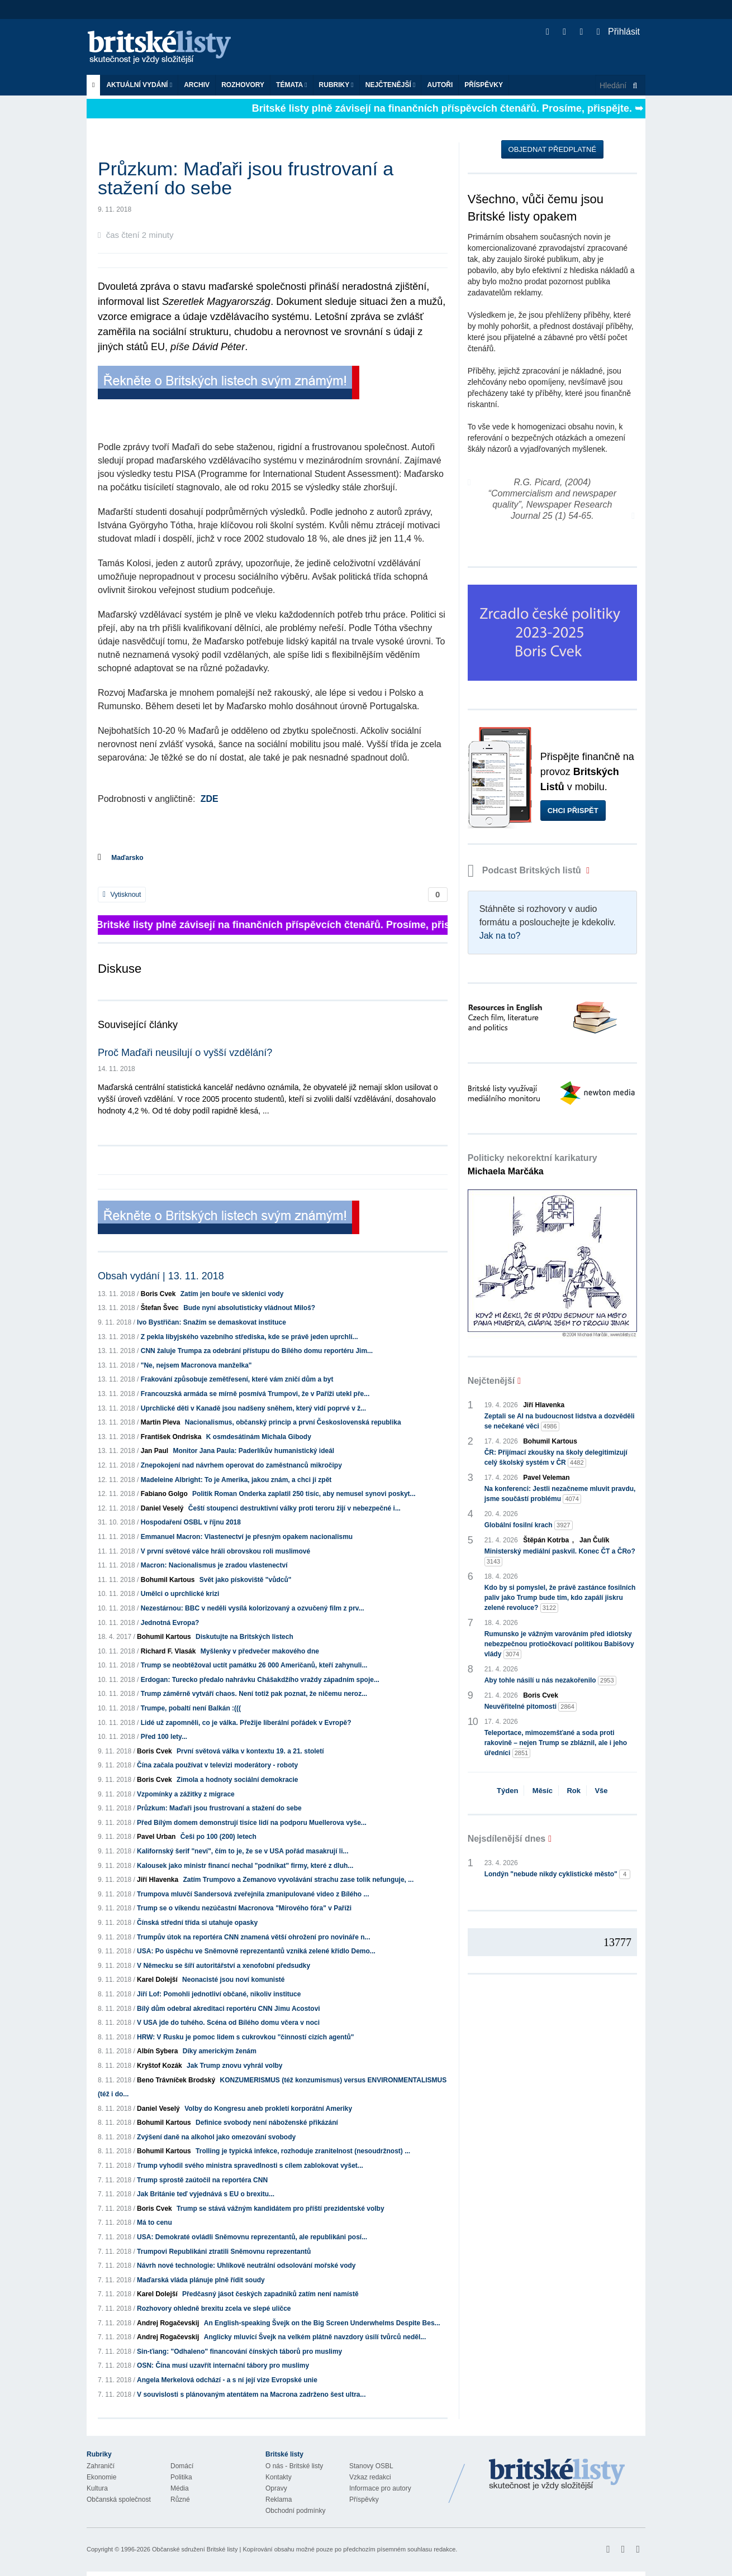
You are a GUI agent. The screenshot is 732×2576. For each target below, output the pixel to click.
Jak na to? (500, 935)
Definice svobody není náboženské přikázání (267, 2122)
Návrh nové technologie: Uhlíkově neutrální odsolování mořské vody (246, 2265)
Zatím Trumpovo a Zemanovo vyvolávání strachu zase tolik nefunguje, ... (298, 1880)
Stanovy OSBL (371, 2466)
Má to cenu (154, 2222)
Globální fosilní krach (528, 1525)
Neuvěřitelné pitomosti (530, 1707)
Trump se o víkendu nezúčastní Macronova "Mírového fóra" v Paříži (244, 1908)
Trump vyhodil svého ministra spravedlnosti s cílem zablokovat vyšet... (250, 2165)
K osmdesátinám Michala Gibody (258, 1437)
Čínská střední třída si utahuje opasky (197, 1923)
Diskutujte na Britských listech (244, 1637)
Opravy (276, 2488)
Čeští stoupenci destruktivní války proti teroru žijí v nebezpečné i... (294, 1508)
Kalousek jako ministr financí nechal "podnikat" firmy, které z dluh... (245, 1866)
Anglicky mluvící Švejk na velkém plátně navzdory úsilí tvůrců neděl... (315, 2337)
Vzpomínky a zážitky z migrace (186, 1794)
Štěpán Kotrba (546, 1540)
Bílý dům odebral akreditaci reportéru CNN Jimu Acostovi (228, 2009)
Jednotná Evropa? (170, 1623)
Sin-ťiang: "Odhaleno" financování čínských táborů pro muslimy (239, 2351)
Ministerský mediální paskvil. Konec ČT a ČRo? (559, 1556)
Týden (507, 1790)
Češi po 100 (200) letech (218, 1837)
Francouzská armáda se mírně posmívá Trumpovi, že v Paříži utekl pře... (255, 1394)
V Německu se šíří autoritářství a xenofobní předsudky (223, 1966)
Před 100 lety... (164, 1737)
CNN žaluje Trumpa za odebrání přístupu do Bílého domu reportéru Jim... (257, 1351)
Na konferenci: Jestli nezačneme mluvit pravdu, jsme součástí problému (560, 1494)
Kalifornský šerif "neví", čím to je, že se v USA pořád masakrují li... (242, 1851)
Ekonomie (101, 2477)
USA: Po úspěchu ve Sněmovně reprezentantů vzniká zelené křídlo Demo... (256, 1951)
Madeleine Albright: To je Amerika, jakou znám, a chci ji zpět (236, 1480)
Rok (574, 1790)
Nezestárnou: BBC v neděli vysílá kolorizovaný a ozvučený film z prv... (252, 1608)
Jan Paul (154, 1451)
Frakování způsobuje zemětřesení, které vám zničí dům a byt (237, 1379)
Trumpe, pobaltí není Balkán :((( (191, 1708)
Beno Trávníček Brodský (176, 2080)
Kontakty (278, 2477)
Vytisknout (122, 895)
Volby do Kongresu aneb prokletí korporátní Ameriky (268, 2109)
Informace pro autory (380, 2488)
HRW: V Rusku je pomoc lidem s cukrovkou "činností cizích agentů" (245, 2037)
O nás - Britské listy (294, 2466)
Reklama (278, 2499)
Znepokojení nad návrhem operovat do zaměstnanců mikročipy (241, 1465)
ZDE (209, 799)
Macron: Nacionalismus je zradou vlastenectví (214, 1565)
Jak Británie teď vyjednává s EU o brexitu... (205, 2194)
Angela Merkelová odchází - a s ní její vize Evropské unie (227, 2380)
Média (179, 2488)
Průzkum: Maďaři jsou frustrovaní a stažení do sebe (219, 1808)
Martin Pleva (160, 1422)
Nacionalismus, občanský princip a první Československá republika (293, 1422)
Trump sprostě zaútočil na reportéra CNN (202, 2180)
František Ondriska (171, 1437)
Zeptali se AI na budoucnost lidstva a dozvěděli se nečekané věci (559, 1421)
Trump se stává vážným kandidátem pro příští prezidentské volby (280, 2208)
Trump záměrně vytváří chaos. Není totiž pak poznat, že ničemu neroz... (254, 1694)
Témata (291, 85)
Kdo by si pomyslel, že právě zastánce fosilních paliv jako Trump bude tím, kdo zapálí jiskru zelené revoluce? (560, 1598)
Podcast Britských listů (526, 870)
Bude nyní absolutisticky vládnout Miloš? (249, 1308)
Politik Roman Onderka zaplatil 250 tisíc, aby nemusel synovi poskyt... (303, 1494)
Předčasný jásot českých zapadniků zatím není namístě (270, 2294)
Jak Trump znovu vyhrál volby (234, 2066)
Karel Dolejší (157, 1980)
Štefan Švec (160, 1308)
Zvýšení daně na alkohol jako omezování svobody (216, 2137)
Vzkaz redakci (370, 2477)
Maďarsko (127, 858)
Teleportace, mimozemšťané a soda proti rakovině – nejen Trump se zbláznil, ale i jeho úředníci (555, 1743)
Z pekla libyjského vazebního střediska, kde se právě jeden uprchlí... (249, 1337)
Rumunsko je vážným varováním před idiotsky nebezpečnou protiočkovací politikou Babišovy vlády (559, 1644)
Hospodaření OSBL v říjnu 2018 (191, 1522)
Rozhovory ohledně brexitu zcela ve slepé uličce (214, 2308)
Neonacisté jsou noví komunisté (233, 1980)
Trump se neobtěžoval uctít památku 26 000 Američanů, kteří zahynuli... (254, 1665)
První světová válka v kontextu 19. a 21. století (250, 1751)
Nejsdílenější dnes (507, 1838)
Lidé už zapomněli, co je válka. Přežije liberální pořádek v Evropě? (246, 1723)
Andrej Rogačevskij (168, 2323)
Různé (180, 2499)
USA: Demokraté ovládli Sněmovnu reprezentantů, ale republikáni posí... (252, 2237)
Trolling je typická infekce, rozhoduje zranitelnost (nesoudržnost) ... (303, 2151)
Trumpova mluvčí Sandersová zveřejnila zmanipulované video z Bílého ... (253, 1894)
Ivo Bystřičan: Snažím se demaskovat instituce (211, 1322)
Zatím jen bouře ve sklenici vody (232, 1294)
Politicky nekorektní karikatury (532, 1164)
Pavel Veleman (546, 1477)
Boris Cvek (158, 1294)
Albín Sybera (157, 2051)
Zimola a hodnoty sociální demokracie (237, 1780)
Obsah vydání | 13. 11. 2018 (161, 1276)
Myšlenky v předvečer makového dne (260, 1651)
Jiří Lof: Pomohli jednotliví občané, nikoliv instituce (219, 1994)
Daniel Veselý (162, 1508)
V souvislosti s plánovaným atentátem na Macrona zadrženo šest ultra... (251, 2394)
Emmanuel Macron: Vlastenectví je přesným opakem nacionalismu (247, 1537)
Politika (181, 2477)
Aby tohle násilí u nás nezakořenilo (550, 1680)
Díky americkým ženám (219, 2051)
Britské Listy (557, 2475)
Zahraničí (101, 2466)
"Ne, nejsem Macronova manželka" (196, 1365)
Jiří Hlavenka (157, 1880)
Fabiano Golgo (164, 1494)
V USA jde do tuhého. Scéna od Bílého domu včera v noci (228, 2023)
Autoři (440, 85)
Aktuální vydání (139, 85)
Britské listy (165, 47)
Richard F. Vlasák (168, 1651)
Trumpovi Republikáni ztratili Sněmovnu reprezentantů (224, 2251)
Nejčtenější (390, 85)
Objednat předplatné (552, 149)
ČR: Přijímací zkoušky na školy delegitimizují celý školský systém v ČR (556, 1458)
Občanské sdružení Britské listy (194, 2549)
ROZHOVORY (242, 85)
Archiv (197, 85)
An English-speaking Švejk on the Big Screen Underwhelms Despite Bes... (322, 2323)
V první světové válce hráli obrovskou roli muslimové (225, 1551)
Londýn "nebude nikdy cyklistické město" (557, 1874)
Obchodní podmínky (295, 2511)
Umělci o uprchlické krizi (180, 1594)
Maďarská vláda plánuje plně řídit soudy (201, 2280)
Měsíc (543, 1790)
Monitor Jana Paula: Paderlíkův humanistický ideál (253, 1451)
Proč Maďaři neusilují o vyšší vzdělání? (185, 1052)
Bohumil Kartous (168, 1580)
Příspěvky (483, 85)
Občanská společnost (119, 2499)
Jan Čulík (594, 1540)
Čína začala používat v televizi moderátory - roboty (217, 1765)
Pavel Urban (156, 1837)
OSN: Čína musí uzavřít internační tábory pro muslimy (223, 2365)
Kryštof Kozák (159, 2066)
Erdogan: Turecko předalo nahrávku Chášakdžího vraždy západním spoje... (260, 1680)
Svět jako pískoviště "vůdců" (245, 1580)
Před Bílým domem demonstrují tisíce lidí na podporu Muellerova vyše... (252, 1823)
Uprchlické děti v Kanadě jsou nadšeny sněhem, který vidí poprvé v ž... (253, 1408)
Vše (601, 1790)
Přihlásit (618, 31)
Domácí (181, 2466)
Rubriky (336, 85)
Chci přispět (573, 810)
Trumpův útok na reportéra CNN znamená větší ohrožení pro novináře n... (253, 1937)
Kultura (97, 2488)
